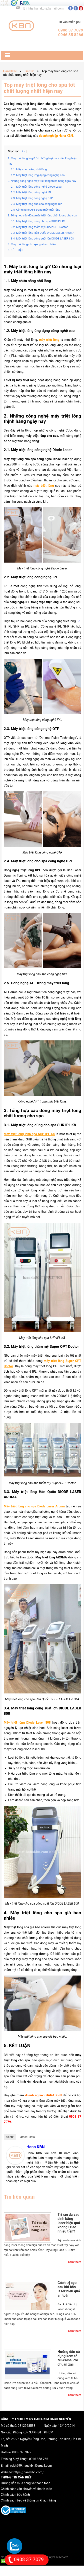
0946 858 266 (38, 2459)
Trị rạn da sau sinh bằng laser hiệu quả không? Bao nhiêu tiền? (69, 2222)
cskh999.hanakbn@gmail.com (31, 2465)
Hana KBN (35, 2146)
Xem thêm (74, 2262)
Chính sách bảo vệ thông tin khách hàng (28, 2500)
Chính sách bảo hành (15, 2494)
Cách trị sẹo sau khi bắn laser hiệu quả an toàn (69, 2289)
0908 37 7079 (21, 2452)
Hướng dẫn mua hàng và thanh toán (25, 2483)
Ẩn (23, 151)
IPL (79, 621)
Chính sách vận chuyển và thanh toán (26, 2489)
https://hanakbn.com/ (29, 2472)
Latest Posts (27, 2136)
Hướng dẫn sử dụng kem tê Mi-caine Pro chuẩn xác (69, 2358)
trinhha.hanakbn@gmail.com (44, 8)
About (10, 2136)
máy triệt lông (44, 485)
